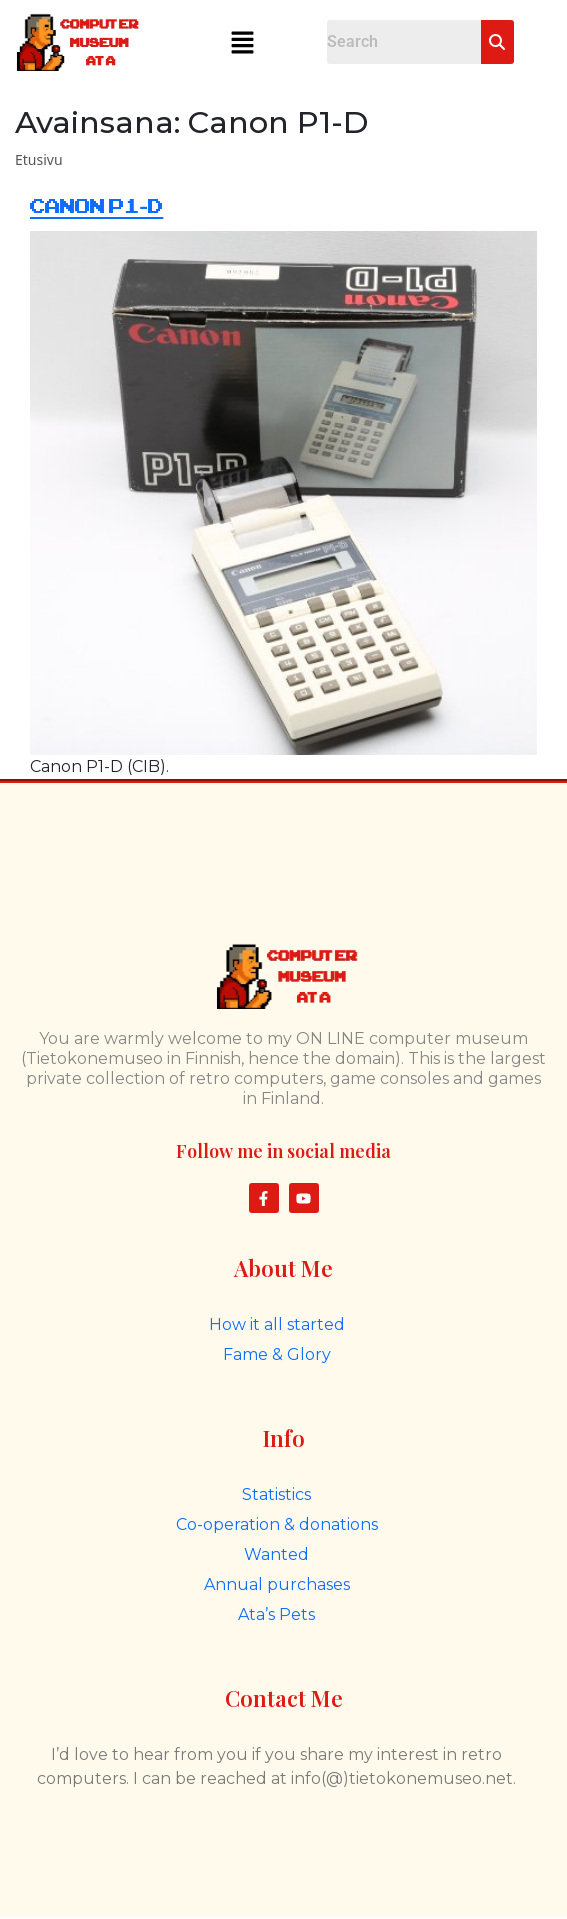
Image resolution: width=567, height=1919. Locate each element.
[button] (243, 42)
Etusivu (39, 159)
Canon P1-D (96, 206)
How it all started (277, 1324)
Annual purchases (277, 1584)
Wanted (276, 1554)
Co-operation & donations (277, 1524)
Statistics (276, 1494)
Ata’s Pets (276, 1614)
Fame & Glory (277, 1354)
